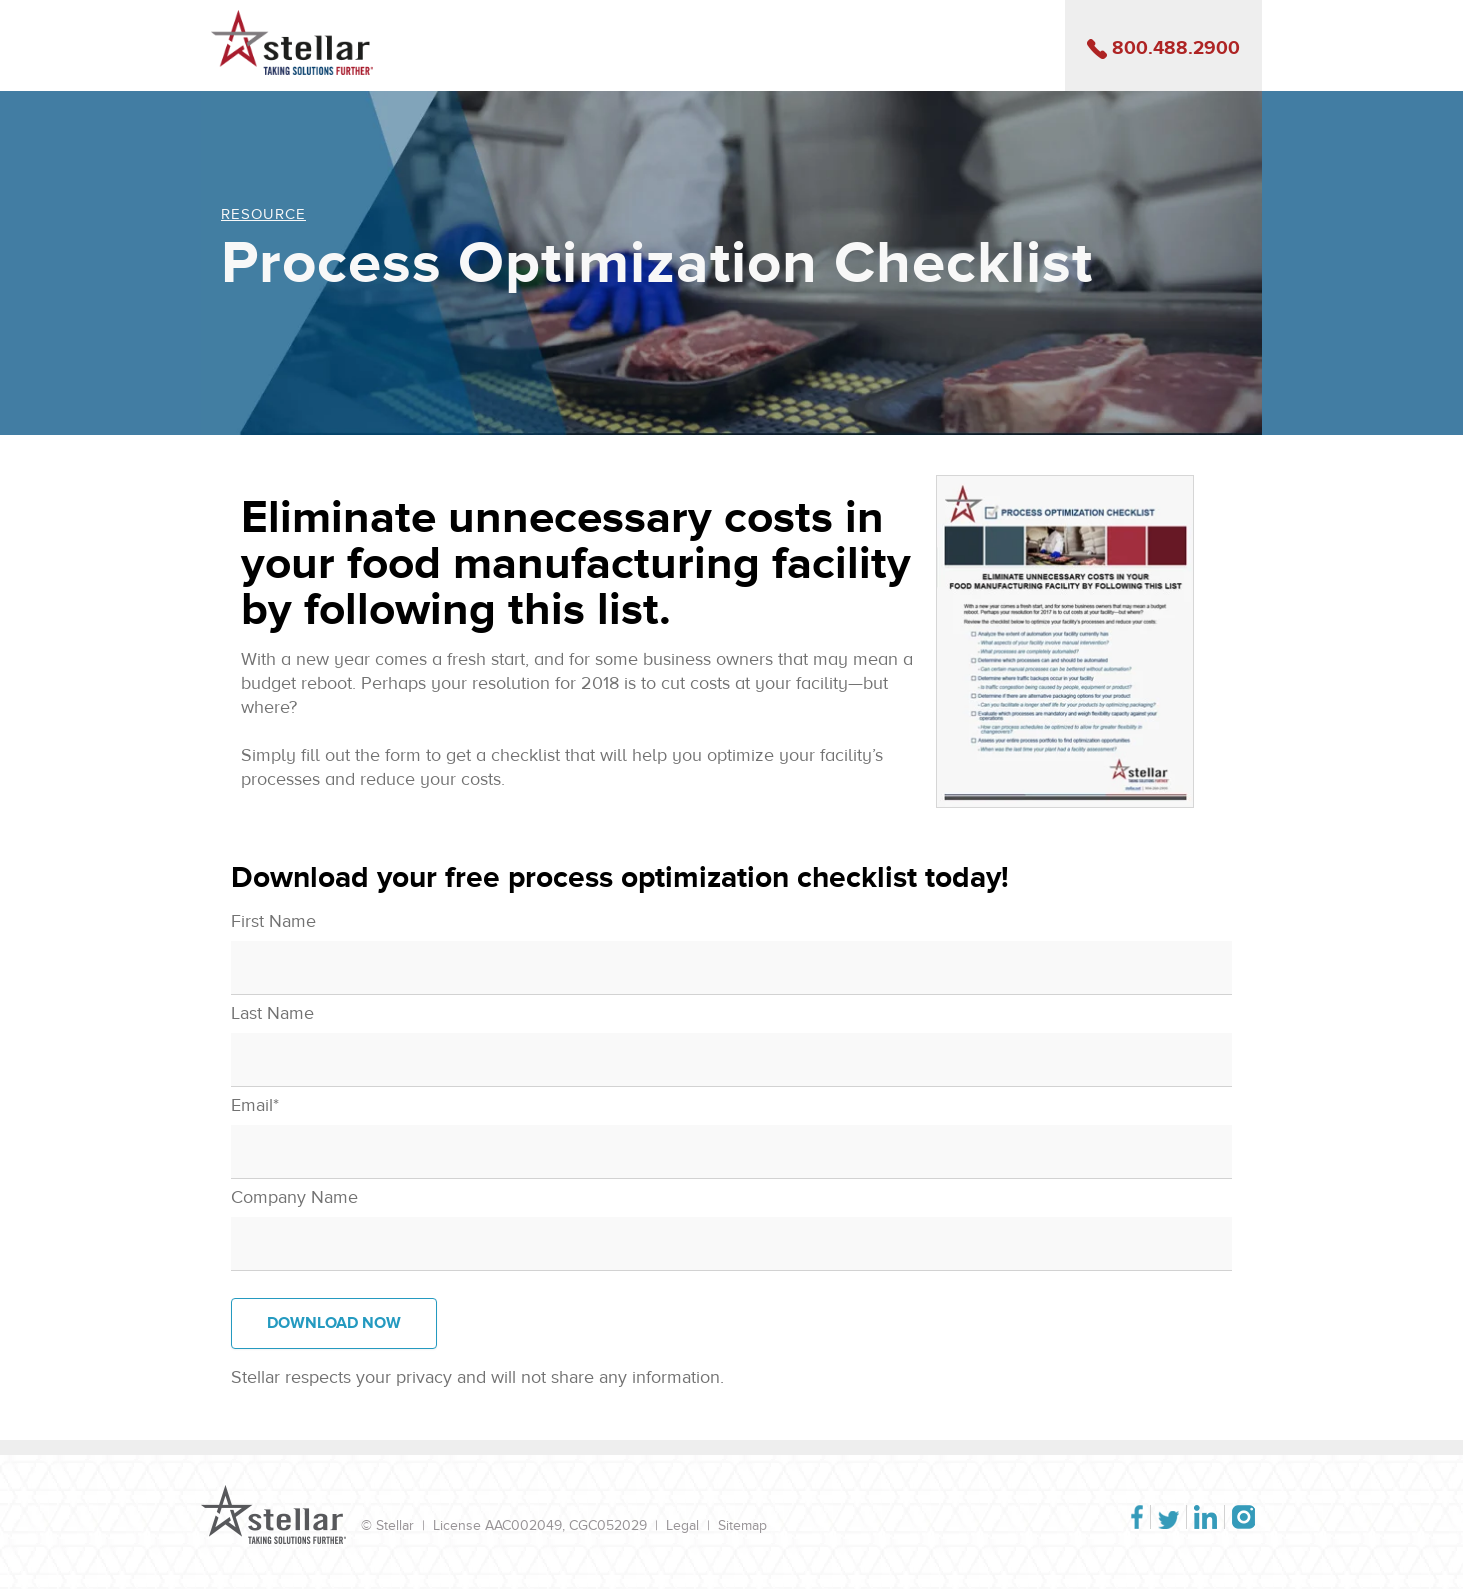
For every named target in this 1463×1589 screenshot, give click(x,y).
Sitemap (742, 1525)
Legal (682, 1525)
